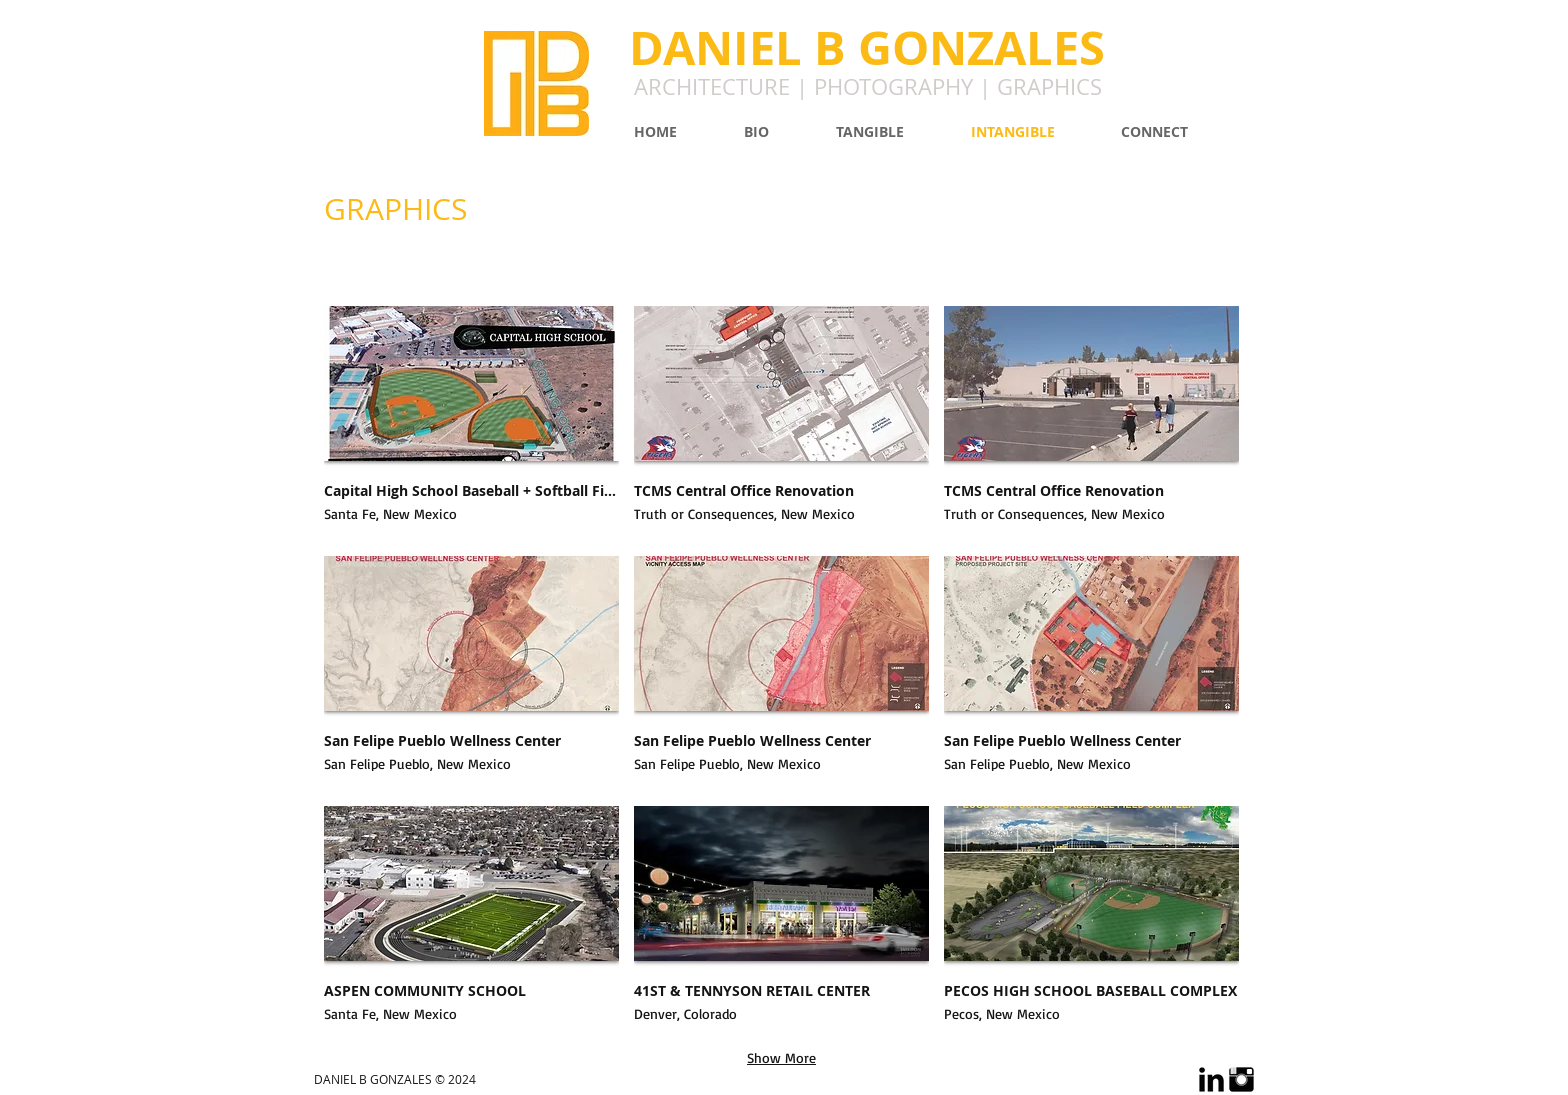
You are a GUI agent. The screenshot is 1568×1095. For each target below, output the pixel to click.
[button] (471, 423)
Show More (781, 1057)
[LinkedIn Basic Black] (1211, 1079)
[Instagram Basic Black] (1241, 1079)
